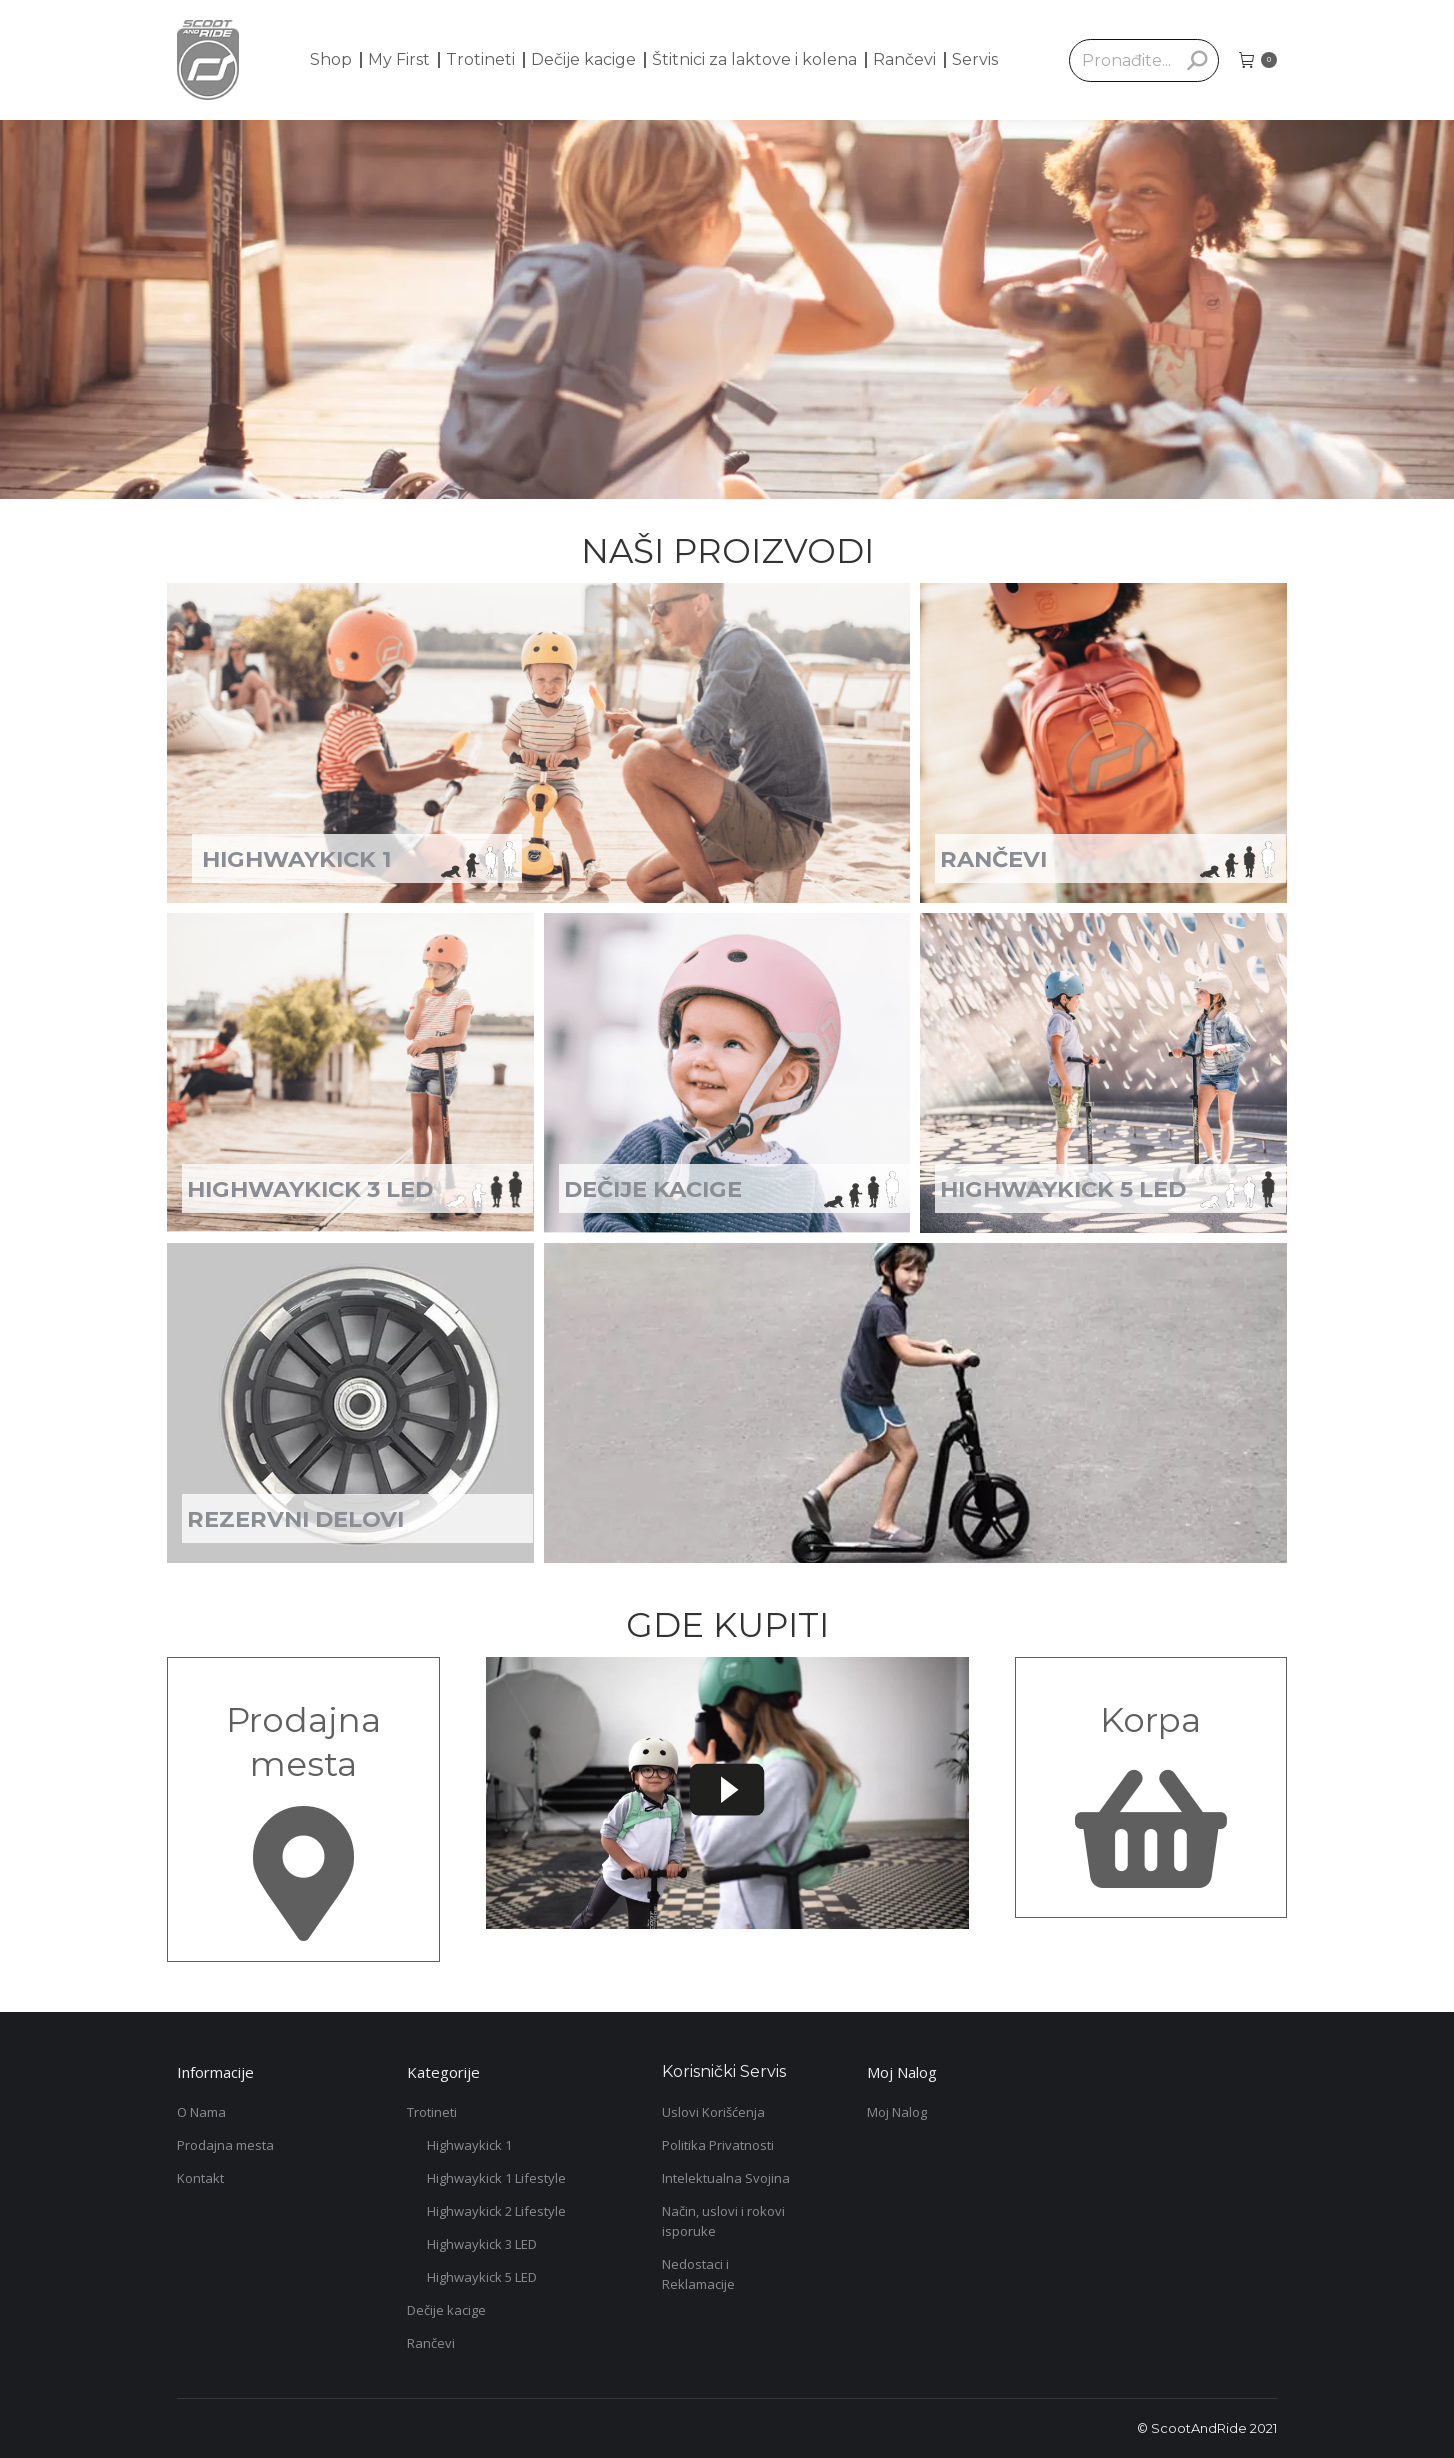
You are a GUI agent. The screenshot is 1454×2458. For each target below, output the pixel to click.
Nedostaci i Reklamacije (698, 2274)
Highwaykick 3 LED (482, 2244)
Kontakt (200, 2178)
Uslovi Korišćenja (713, 2112)
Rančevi (431, 2343)
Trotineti (432, 2112)
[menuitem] (331, 60)
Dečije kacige (446, 2310)
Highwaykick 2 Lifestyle (496, 2211)
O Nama (201, 2112)
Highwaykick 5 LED (482, 2277)
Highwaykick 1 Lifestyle (496, 2178)
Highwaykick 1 (469, 2145)
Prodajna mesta (225, 2145)
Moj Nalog (897, 2112)
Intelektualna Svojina (726, 2178)
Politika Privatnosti (718, 2145)
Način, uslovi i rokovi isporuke (723, 2221)
